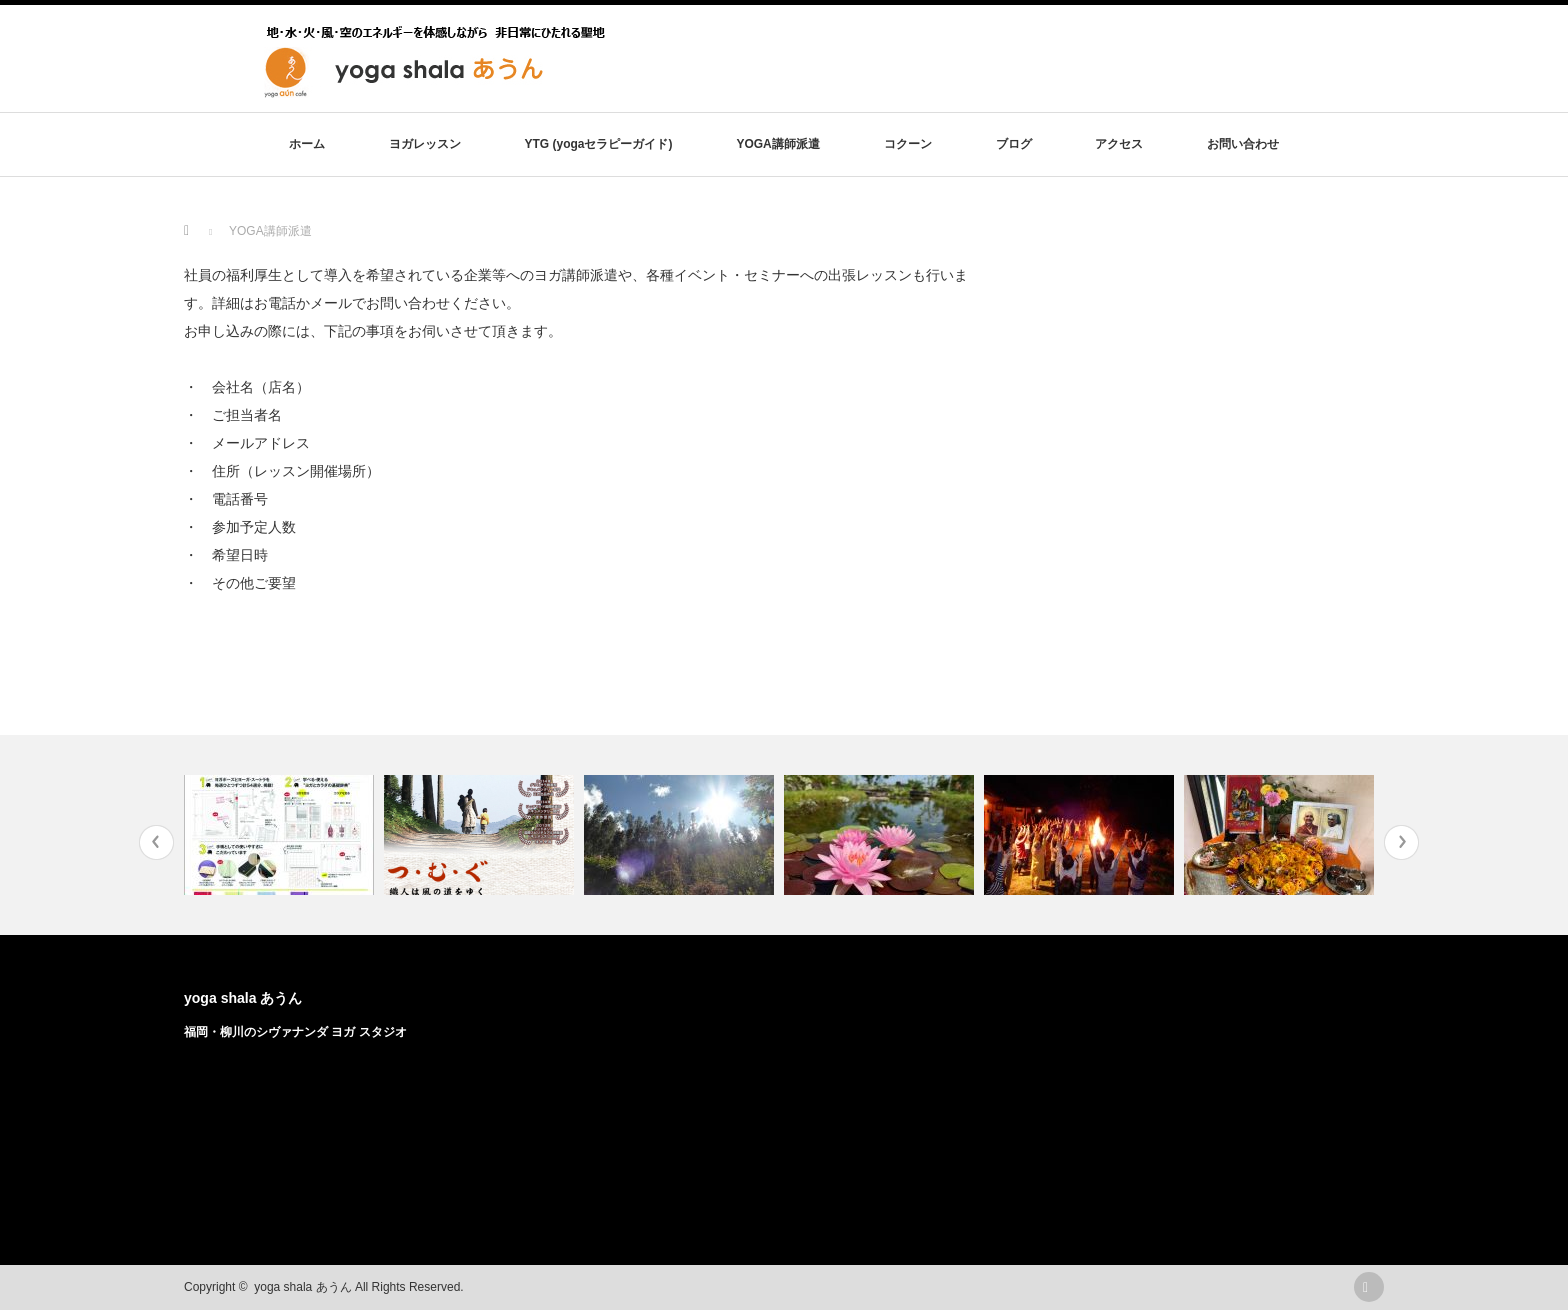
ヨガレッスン (425, 144)
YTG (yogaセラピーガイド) (598, 144)
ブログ (1014, 144)
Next (1401, 842)
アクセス (1119, 144)
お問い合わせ (1243, 144)
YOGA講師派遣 (777, 144)
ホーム (307, 144)
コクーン (908, 144)
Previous (156, 842)
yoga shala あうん (243, 998)
